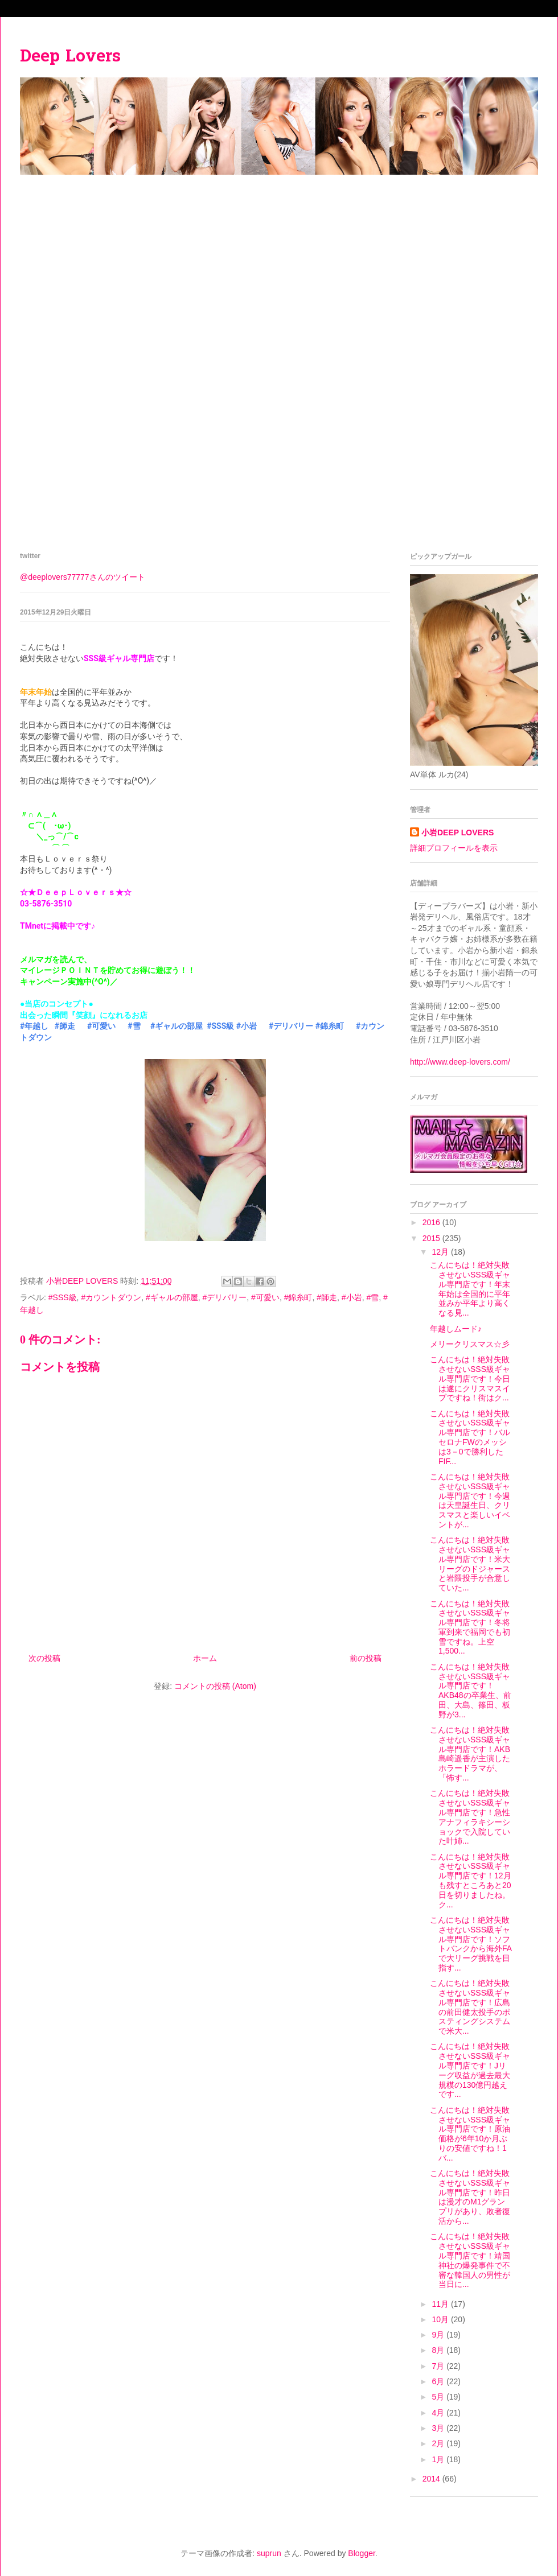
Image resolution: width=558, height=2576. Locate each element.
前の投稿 (365, 1658)
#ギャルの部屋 (176, 1026)
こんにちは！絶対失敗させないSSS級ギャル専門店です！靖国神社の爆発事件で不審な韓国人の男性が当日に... (470, 2260)
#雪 (134, 1026)
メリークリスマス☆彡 (470, 1344)
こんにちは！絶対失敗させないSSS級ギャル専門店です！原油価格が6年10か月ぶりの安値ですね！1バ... (470, 2133)
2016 (432, 1222)
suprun (269, 2553)
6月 (439, 2381)
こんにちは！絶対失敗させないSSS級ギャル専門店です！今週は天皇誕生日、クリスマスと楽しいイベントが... (470, 1500)
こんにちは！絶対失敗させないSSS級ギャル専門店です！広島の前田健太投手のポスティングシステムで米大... (470, 2007)
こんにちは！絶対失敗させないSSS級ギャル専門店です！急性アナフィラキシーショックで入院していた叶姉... (470, 1816)
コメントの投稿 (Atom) (215, 1686)
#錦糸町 (329, 1026)
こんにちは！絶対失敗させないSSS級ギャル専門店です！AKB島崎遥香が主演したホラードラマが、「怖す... (470, 1753)
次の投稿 (44, 1658)
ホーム (205, 1658)
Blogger (361, 2553)
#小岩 (246, 1026)
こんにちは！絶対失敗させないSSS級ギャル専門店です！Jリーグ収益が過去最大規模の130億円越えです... (470, 2070)
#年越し (34, 1026)
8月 (439, 2350)
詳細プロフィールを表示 (454, 847)
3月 (439, 2428)
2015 (432, 1238)
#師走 (65, 1026)
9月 (439, 2334)
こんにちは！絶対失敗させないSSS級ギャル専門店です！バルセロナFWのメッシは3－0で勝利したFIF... (470, 1437)
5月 (439, 2396)
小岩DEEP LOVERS (457, 832)
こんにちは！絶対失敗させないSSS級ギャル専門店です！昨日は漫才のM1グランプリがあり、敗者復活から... (470, 2197)
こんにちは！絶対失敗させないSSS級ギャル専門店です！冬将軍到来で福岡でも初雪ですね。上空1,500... (470, 1627)
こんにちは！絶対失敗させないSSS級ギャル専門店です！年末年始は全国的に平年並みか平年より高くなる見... (470, 1288)
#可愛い (101, 1026)
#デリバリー (291, 1026)
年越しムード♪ (456, 1328)
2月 (439, 2443)
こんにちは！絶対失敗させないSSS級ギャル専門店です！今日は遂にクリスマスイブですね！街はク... (470, 1378)
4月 (439, 2412)
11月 (441, 2304)
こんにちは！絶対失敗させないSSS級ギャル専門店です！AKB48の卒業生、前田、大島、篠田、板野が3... (470, 1690)
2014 (432, 2478)
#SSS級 (220, 1026)
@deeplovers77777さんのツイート (82, 577)
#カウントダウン (111, 1297)
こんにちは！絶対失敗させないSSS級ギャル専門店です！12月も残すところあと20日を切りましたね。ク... (470, 1880)
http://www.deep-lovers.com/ (460, 1061)
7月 (439, 2366)
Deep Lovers (70, 57)
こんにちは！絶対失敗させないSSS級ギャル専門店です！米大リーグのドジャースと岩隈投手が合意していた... (470, 1563)
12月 (441, 1251)
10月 (441, 2319)
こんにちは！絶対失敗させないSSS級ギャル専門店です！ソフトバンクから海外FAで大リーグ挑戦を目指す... (471, 1943)
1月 (439, 2459)
